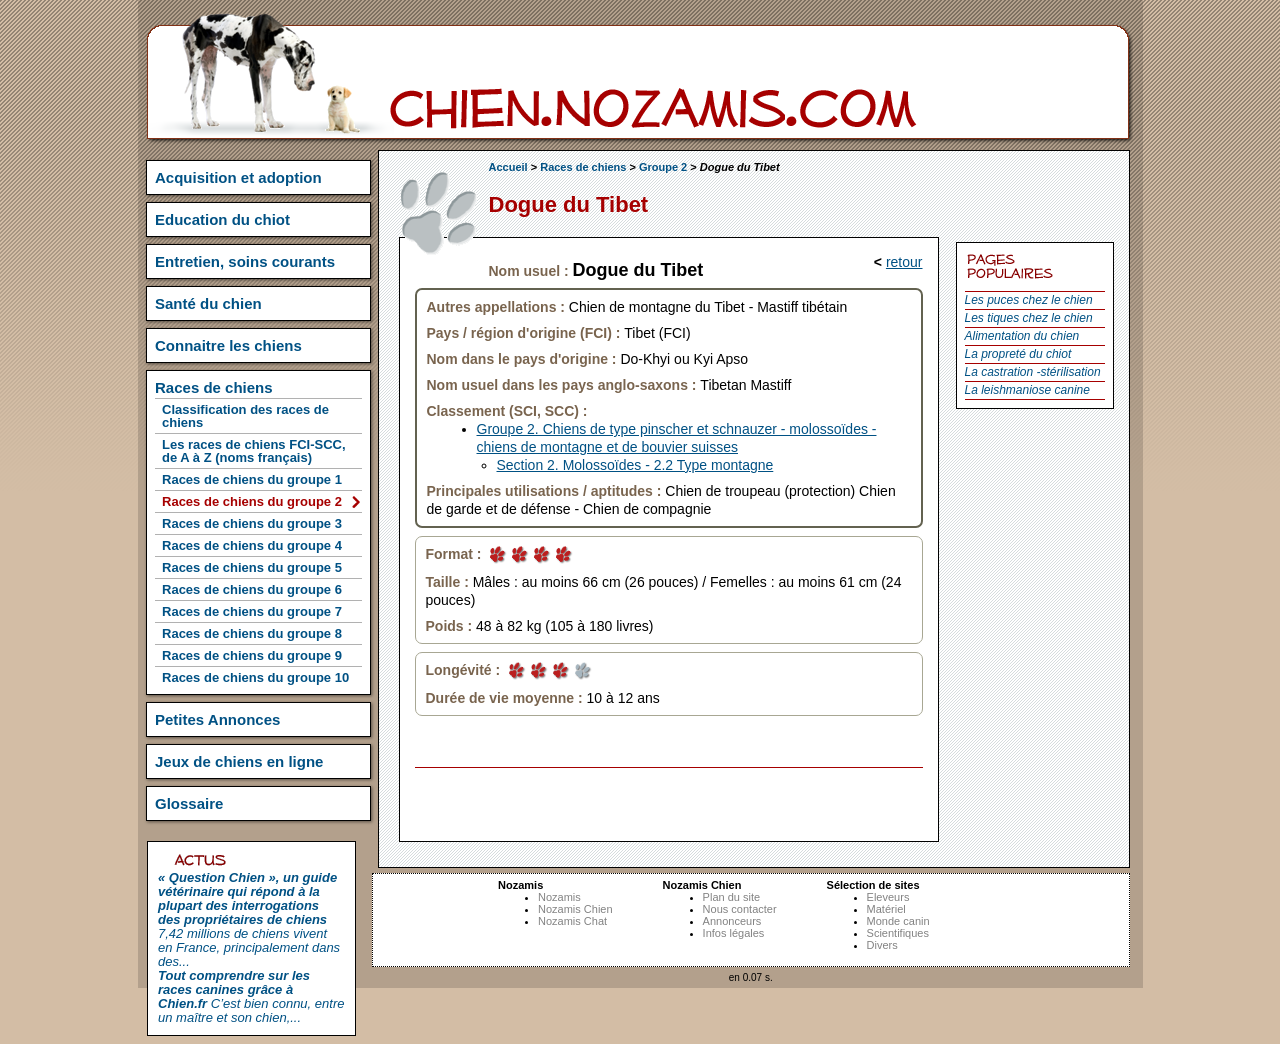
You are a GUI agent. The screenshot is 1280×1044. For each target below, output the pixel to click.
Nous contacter (740, 909)
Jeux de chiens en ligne (239, 761)
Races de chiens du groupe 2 (252, 501)
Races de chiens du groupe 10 (255, 677)
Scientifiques (898, 933)
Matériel (886, 909)
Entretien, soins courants (245, 261)
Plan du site (731, 897)
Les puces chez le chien (1029, 300)
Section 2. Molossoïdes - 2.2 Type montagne (635, 465)
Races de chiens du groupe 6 (252, 589)
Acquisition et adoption (238, 177)
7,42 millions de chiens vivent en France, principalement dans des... (249, 919)
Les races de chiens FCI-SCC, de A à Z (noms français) (254, 451)
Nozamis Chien (575, 909)
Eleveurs (888, 897)
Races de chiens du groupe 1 (252, 479)
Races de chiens (583, 167)
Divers (882, 945)
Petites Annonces (217, 719)
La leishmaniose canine (1027, 390)
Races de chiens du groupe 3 (252, 523)
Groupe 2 (663, 167)
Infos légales (734, 933)
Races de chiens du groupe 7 (252, 611)
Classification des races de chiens (245, 416)
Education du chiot (222, 219)
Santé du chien (208, 303)
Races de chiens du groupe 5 (252, 567)
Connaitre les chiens (228, 345)
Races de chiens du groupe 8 (252, 633)
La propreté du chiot (1018, 354)
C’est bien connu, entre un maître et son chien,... (251, 996)
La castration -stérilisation (1033, 372)
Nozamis (559, 897)
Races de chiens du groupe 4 (252, 545)
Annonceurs (732, 921)
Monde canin (898, 921)
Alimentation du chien (1022, 336)
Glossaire (189, 803)
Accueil (508, 167)
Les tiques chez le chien (1029, 318)
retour (904, 262)
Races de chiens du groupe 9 (252, 655)
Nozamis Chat (572, 921)
